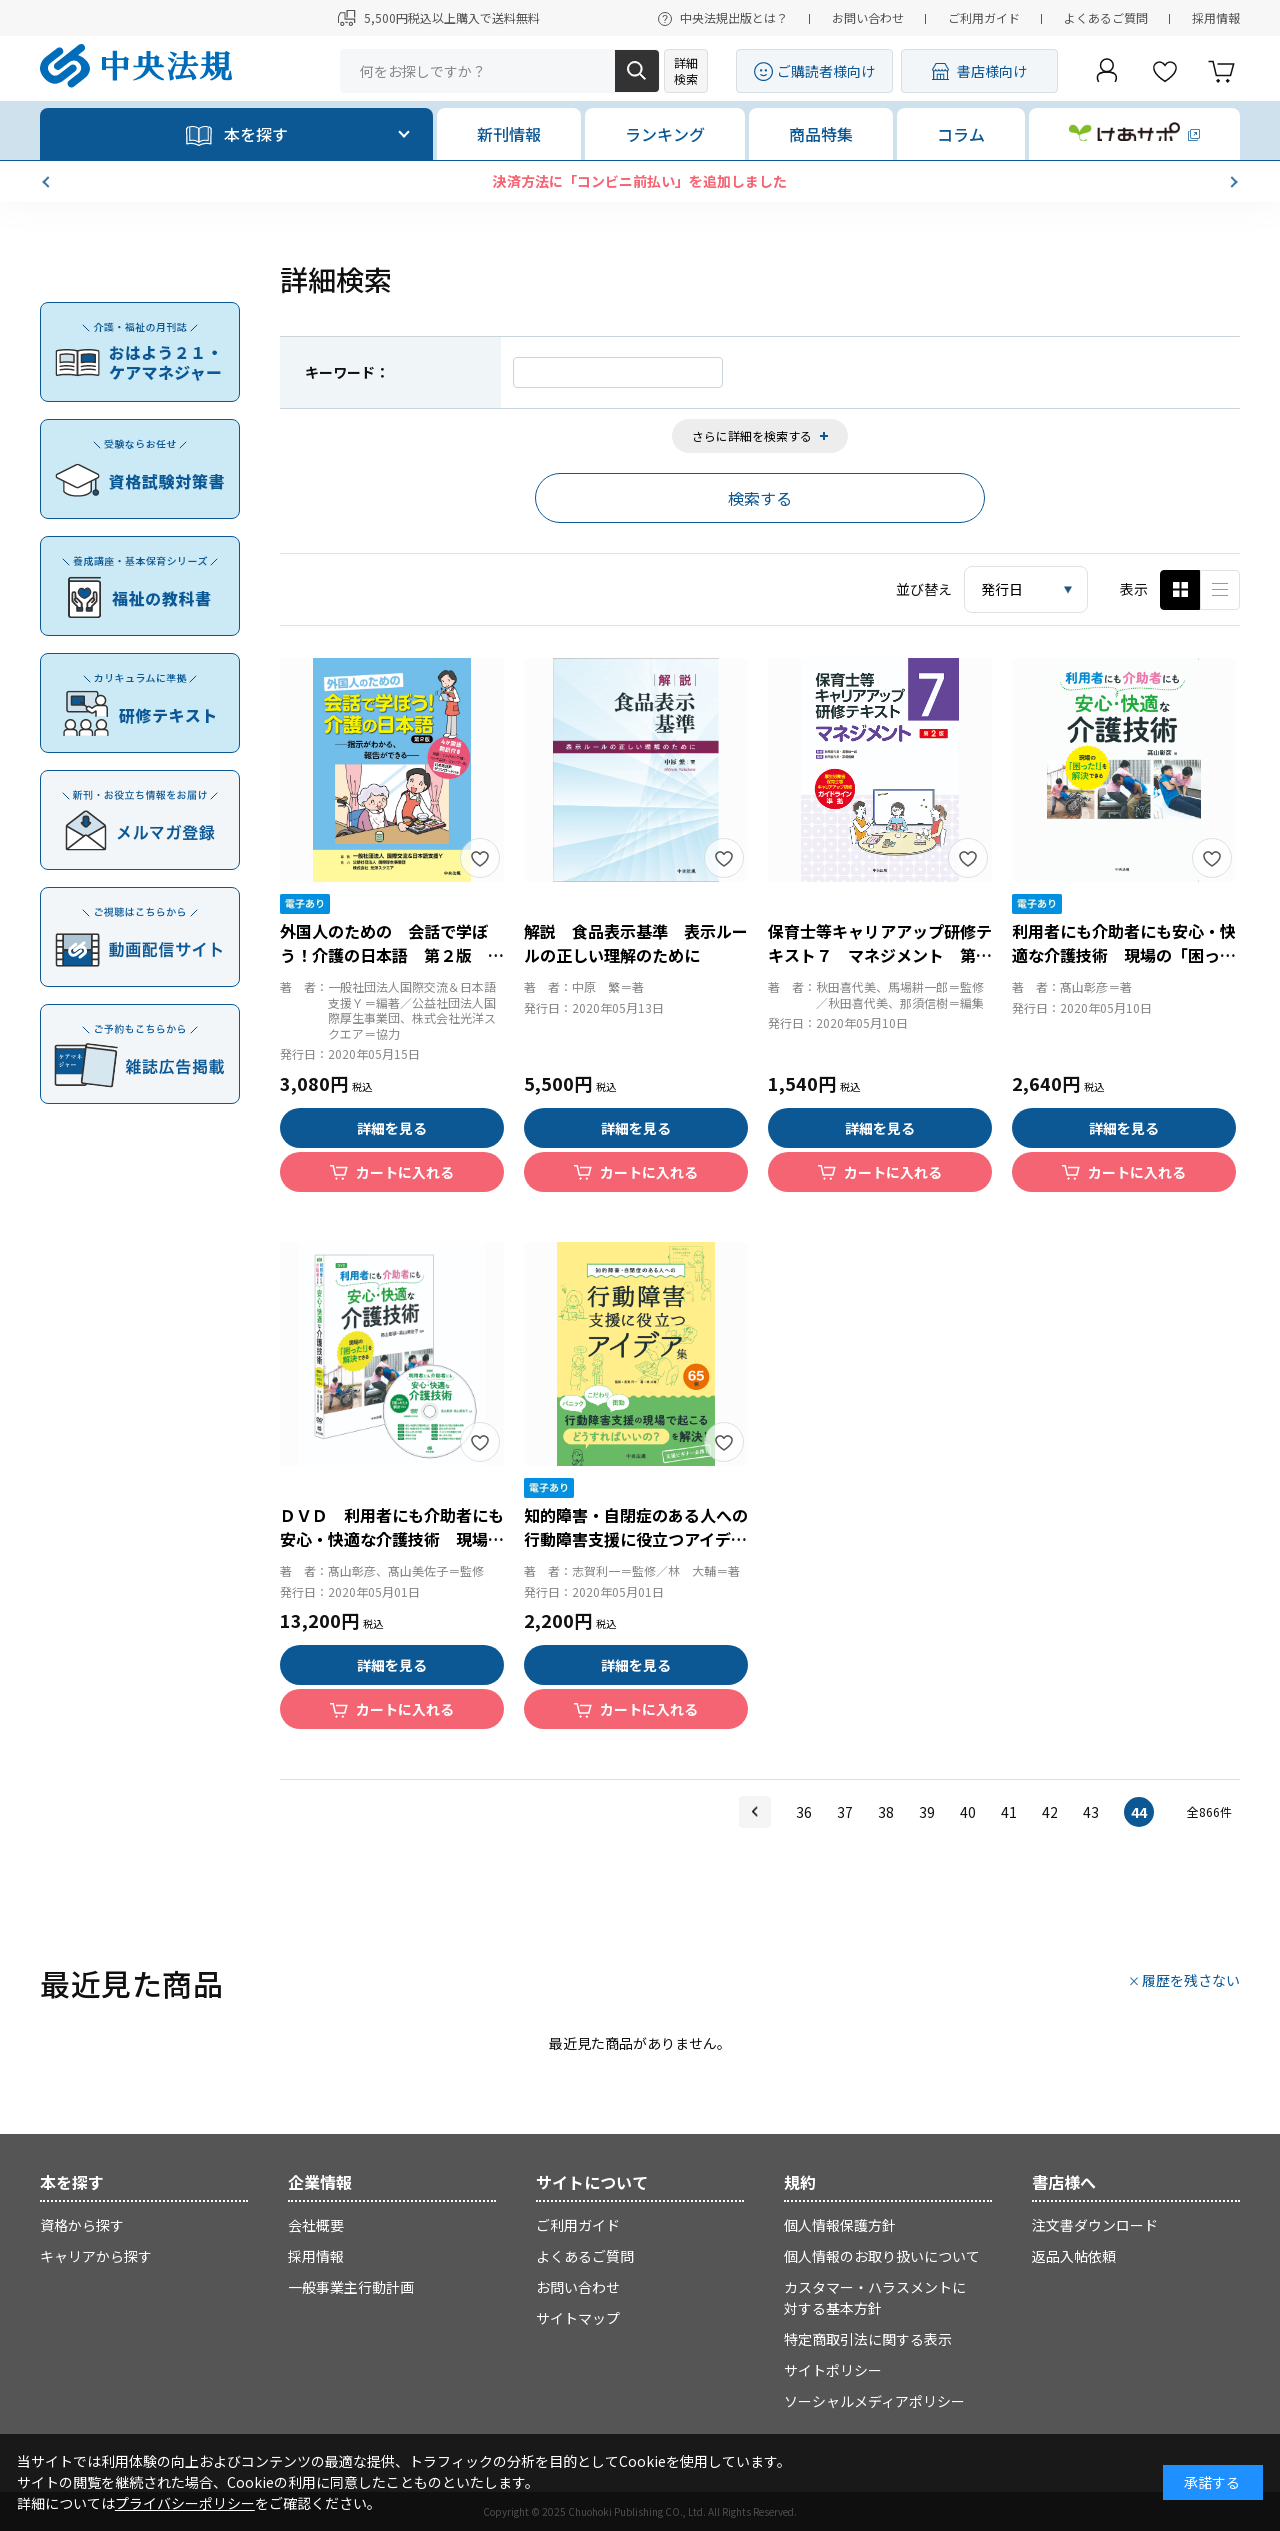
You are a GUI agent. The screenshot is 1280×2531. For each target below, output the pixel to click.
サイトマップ (578, 2318)
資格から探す (82, 2225)
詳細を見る (392, 1128)
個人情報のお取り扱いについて (882, 2256)
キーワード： (347, 372)
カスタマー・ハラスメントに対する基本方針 (875, 2297)
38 (886, 1812)
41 (1009, 1812)
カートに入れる (405, 1172)
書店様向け (992, 71)
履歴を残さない (1191, 1980)
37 (845, 1812)
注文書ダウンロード (1095, 2225)
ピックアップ (1220, 590)
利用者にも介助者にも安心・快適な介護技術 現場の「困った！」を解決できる (1124, 955)
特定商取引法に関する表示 (868, 2339)
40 (968, 1812)
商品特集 (821, 134)
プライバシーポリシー (185, 2503)
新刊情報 (509, 134)
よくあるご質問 (1106, 17)
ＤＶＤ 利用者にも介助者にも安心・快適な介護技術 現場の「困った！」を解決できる (392, 1539)
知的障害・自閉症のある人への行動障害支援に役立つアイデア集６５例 (636, 1539)
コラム (961, 134)
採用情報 (1216, 17)
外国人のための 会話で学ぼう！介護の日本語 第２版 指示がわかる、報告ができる (392, 955)
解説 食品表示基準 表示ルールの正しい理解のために (636, 943)
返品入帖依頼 (1074, 2256)
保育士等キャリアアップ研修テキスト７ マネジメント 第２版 (880, 955)
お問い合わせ (868, 17)
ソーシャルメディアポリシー (874, 2401)
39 (927, 1812)
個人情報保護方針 (840, 2225)
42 (1050, 1812)
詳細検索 (686, 70)
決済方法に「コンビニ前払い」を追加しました (747, 181)
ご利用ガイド (984, 17)
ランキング (665, 134)
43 (1091, 1812)
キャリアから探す (96, 2256)
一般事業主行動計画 (351, 2287)
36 (804, 1812)
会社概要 (316, 2225)
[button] (48, 182)
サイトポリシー (833, 2370)
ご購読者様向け (826, 71)
